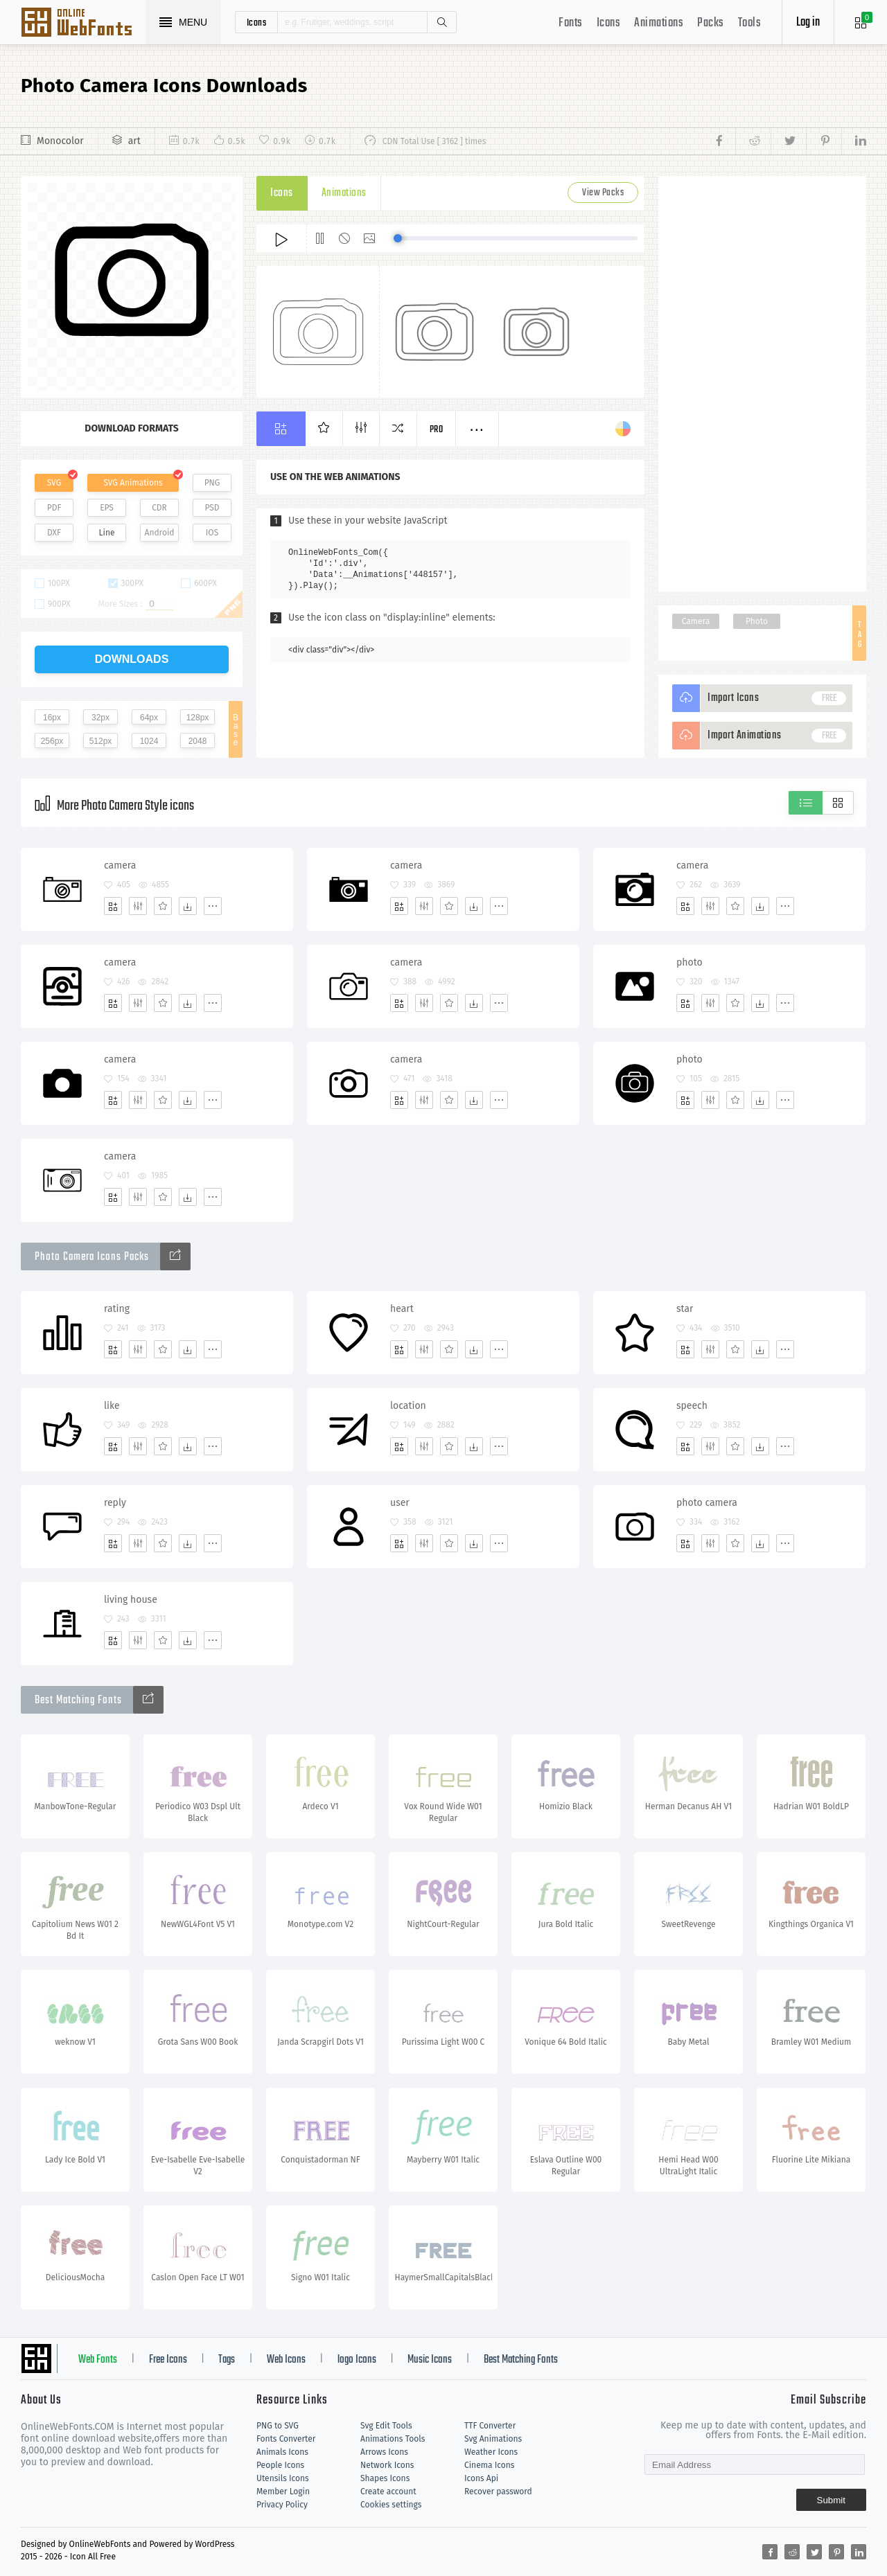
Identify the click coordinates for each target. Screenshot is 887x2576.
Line (107, 533)
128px (197, 717)
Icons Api (481, 2478)
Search (441, 22)
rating (117, 1309)
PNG (212, 483)
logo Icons (356, 2360)
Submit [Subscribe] (831, 2500)
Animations (658, 23)
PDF (54, 508)
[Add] (113, 906)
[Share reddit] (753, 141)
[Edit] (138, 906)
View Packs (603, 193)
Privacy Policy (282, 2505)
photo (689, 962)
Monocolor (60, 141)
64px (149, 717)
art (134, 141)
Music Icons (429, 2360)
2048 (197, 741)
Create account (388, 2491)
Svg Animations (493, 2439)
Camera (696, 621)
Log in (808, 22)
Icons (609, 23)
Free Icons (168, 2360)
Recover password (498, 2491)
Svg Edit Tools (386, 2426)
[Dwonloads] (188, 906)
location (408, 1406)
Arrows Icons (384, 2452)
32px (100, 717)
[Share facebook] (723, 141)
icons (257, 22)
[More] (213, 906)
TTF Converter (490, 2426)
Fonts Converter (285, 2439)
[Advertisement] (762, 384)
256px (52, 741)
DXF (54, 533)
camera (120, 865)
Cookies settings (390, 2505)
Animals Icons (282, 2452)
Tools (750, 23)
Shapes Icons (385, 2478)
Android (160, 533)
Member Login (283, 2491)
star (685, 1309)
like (112, 1406)
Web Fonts (97, 2360)
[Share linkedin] (853, 141)
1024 (149, 741)
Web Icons (286, 2360)
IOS (212, 533)
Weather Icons (491, 2452)
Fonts (571, 23)
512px (100, 741)
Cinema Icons (489, 2465)
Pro (437, 430)
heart (402, 1309)
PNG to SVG (277, 2426)
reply (115, 1503)
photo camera (706, 1503)
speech (692, 1406)
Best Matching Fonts (521, 2360)
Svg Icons (83, 23)
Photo (757, 621)
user (400, 1503)
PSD (211, 508)
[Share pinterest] (823, 141)
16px (52, 717)
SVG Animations (132, 483)
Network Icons (387, 2465)
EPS (107, 508)
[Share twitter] (788, 141)
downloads (132, 659)
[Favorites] (163, 906)
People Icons (280, 2465)
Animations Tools (392, 2439)
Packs (710, 23)
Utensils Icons (282, 2478)
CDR (159, 508)
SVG (54, 483)
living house (130, 1600)
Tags (226, 2360)
